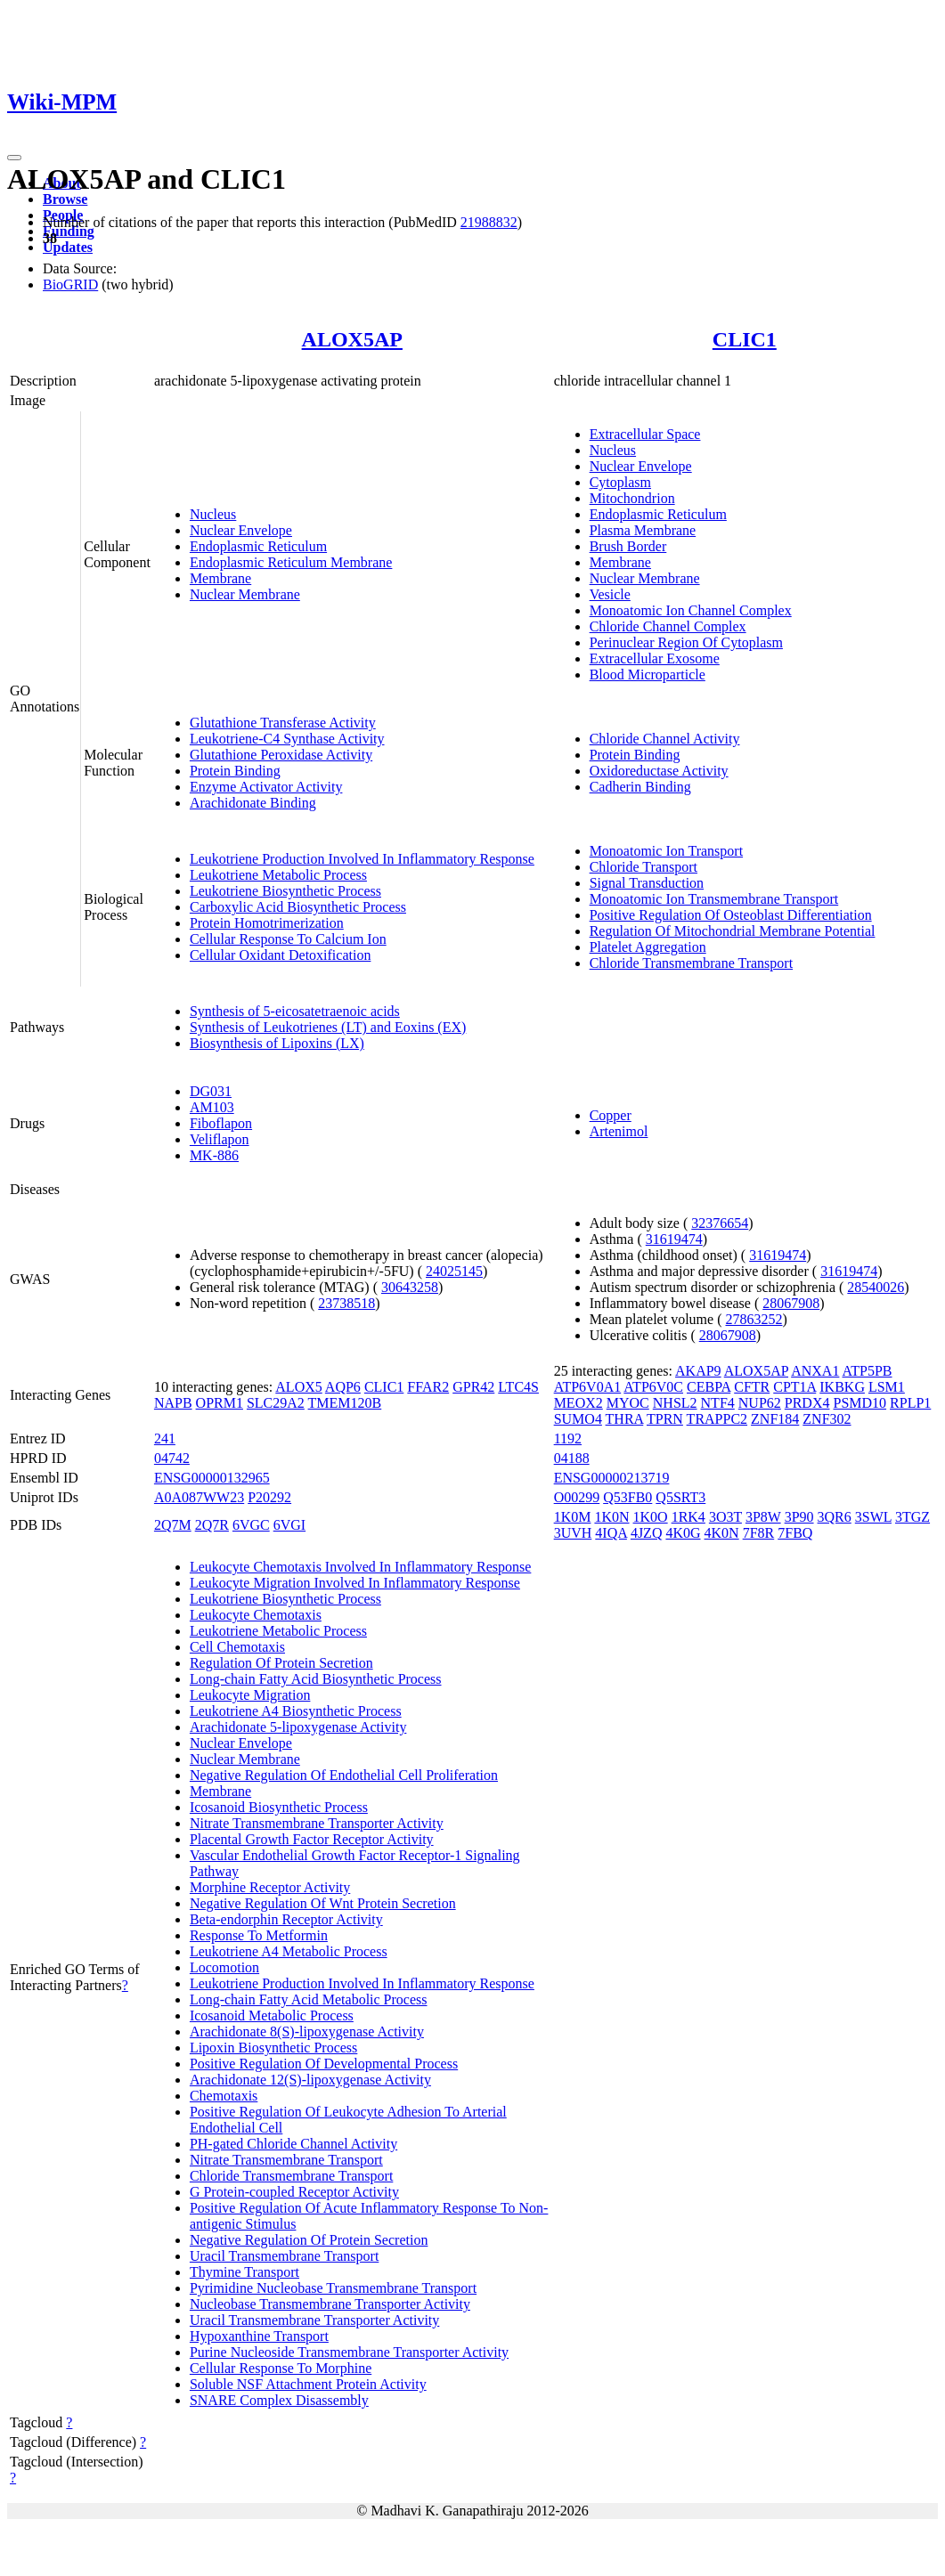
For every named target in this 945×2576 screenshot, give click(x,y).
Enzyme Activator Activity (266, 786)
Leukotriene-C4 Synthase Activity (287, 738)
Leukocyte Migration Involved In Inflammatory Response (355, 1582)
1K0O (650, 1516)
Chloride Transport (643, 866)
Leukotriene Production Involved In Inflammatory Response (362, 858)
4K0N (722, 1532)
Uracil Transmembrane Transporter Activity (314, 2320)
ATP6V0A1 (588, 1386)
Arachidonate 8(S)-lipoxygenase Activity (307, 2031)
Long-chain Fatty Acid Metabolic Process (309, 1999)
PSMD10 (859, 1402)
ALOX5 (298, 1386)
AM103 (212, 1107)
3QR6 (834, 1516)
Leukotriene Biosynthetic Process (285, 890)
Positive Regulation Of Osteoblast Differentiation (731, 914)
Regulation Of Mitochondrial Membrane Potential (733, 931)
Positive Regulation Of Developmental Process (324, 2063)
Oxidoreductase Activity (659, 770)
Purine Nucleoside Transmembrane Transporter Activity (349, 2352)
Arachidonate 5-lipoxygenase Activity (298, 1727)
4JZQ (647, 1532)
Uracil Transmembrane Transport (284, 2255)
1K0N (611, 1516)
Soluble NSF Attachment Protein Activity (308, 2384)
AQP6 (343, 1386)
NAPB (173, 1402)
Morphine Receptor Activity (270, 1887)
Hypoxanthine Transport (259, 2336)
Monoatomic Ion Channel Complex (691, 610)
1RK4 (688, 1516)
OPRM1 (219, 1402)
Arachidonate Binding (253, 802)
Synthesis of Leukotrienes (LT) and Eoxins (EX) (328, 1027)
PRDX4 (807, 1402)
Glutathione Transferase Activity (283, 722)
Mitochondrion (632, 498)
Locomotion (224, 1967)
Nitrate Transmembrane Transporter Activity (317, 1823)
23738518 (346, 1303)
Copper (610, 1115)
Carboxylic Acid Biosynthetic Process (298, 906)
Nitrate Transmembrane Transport (286, 2159)
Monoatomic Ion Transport (666, 850)
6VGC (251, 1524)
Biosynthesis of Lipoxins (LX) (277, 1043)
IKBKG (842, 1386)
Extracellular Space (645, 434)
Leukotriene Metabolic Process (278, 874)
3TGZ (912, 1516)
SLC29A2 (276, 1402)
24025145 (454, 1271)
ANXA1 (815, 1370)
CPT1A (794, 1386)
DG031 (211, 1091)
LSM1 (886, 1386)
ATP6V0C (653, 1386)
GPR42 (473, 1386)
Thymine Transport (244, 2271)
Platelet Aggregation (648, 947)
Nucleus (213, 514)
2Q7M (172, 1524)
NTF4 (718, 1402)
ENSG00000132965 (212, 1477)
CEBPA (708, 1386)
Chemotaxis (223, 2095)
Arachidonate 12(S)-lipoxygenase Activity (310, 2079)
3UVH (573, 1532)
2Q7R (212, 1524)
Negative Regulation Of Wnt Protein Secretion (323, 1903)
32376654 (719, 1223)
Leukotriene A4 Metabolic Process (288, 1951)
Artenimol (619, 1131)
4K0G (682, 1532)
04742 (172, 1458)
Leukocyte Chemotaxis (256, 1614)
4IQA (611, 1532)
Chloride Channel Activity (665, 738)
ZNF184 (775, 1418)
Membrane (220, 578)
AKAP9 (698, 1370)
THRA (625, 1418)
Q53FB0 (627, 1497)
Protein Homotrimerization (267, 922)
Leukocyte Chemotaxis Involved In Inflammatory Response (360, 1566)
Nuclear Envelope (241, 530)
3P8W (763, 1516)
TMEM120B (345, 1402)
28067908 (790, 1303)
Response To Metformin (259, 1935)
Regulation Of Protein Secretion (281, 1662)
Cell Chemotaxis (237, 1646)
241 (164, 1438)
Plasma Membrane (643, 530)
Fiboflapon (221, 1123)
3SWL (873, 1516)
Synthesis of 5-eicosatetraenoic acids (295, 1011)
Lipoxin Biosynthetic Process (273, 2047)
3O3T (725, 1516)
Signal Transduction (647, 882)
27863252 (753, 1319)
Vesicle (610, 594)
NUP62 (759, 1402)
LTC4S (518, 1386)
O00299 (577, 1497)
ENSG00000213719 (612, 1477)
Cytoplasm (620, 482)
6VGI (289, 1524)
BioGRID (70, 284)
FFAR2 (428, 1386)
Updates (68, 247)
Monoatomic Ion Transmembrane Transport (714, 898)
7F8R (759, 1532)
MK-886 (214, 1155)
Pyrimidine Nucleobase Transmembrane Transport (333, 2288)
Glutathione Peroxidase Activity (281, 754)
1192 (568, 1438)
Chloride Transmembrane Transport (691, 963)
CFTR (752, 1386)
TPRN (665, 1418)
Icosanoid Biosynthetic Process (279, 1807)
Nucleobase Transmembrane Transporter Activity (330, 2304)
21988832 (488, 222)
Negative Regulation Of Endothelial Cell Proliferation (344, 1775)
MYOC (628, 1402)
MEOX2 (578, 1402)
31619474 (674, 1239)
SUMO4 (578, 1418)
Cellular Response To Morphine (280, 2368)
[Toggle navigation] (14, 157)
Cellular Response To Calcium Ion (288, 939)
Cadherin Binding (640, 786)
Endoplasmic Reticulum (258, 546)
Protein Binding (235, 770)
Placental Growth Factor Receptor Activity (312, 1839)
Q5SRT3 (680, 1497)
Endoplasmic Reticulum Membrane (291, 562)
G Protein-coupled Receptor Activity (294, 2191)
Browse (65, 199)
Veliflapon (219, 1139)
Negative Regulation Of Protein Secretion (309, 2239)
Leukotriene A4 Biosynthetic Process (296, 1711)
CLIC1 (745, 339)
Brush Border (628, 546)
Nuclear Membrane (245, 594)
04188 (572, 1458)
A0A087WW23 (199, 1497)
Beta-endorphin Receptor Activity (286, 1919)
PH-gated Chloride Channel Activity (293, 2143)
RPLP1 (910, 1402)
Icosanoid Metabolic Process (272, 2015)
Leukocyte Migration (250, 1694)
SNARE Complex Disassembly (279, 2400)
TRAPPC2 (717, 1418)
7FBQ (795, 1532)
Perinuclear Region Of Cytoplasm (686, 642)
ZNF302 (826, 1418)
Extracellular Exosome (655, 658)
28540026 (875, 1287)
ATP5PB (867, 1370)
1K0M (572, 1516)
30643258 (409, 1287)
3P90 (799, 1516)
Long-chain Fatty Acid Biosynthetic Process (316, 1678)
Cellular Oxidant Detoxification (280, 955)
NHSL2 (675, 1402)
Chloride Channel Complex (668, 626)
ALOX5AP (352, 339)
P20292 (269, 1497)
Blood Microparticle (647, 674)
